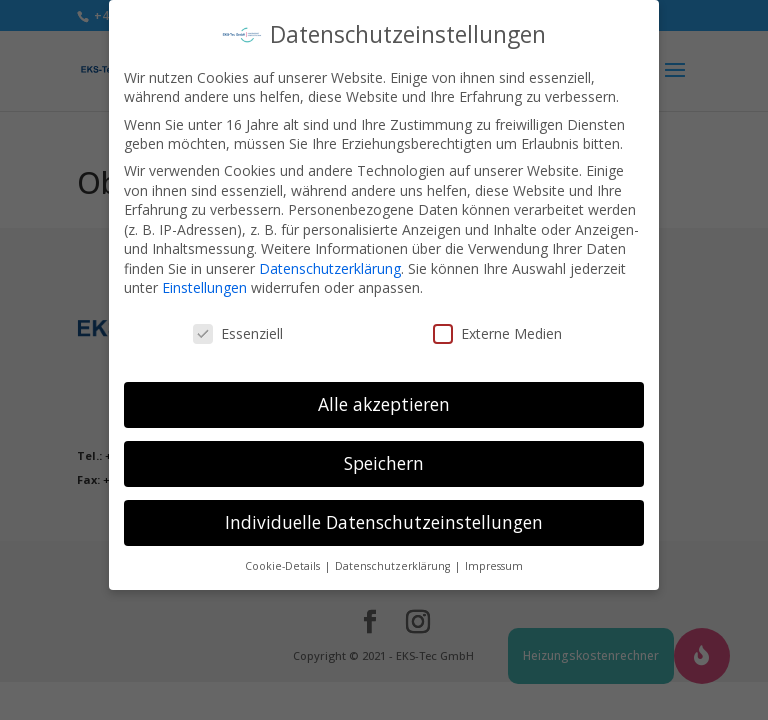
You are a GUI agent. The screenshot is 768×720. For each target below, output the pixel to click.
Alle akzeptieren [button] (384, 392)
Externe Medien (497, 321)
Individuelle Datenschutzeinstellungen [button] (384, 510)
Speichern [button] (384, 451)
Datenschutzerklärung (330, 256)
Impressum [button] (494, 554)
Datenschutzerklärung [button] (394, 554)
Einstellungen (204, 276)
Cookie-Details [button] (284, 554)
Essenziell (238, 321)
